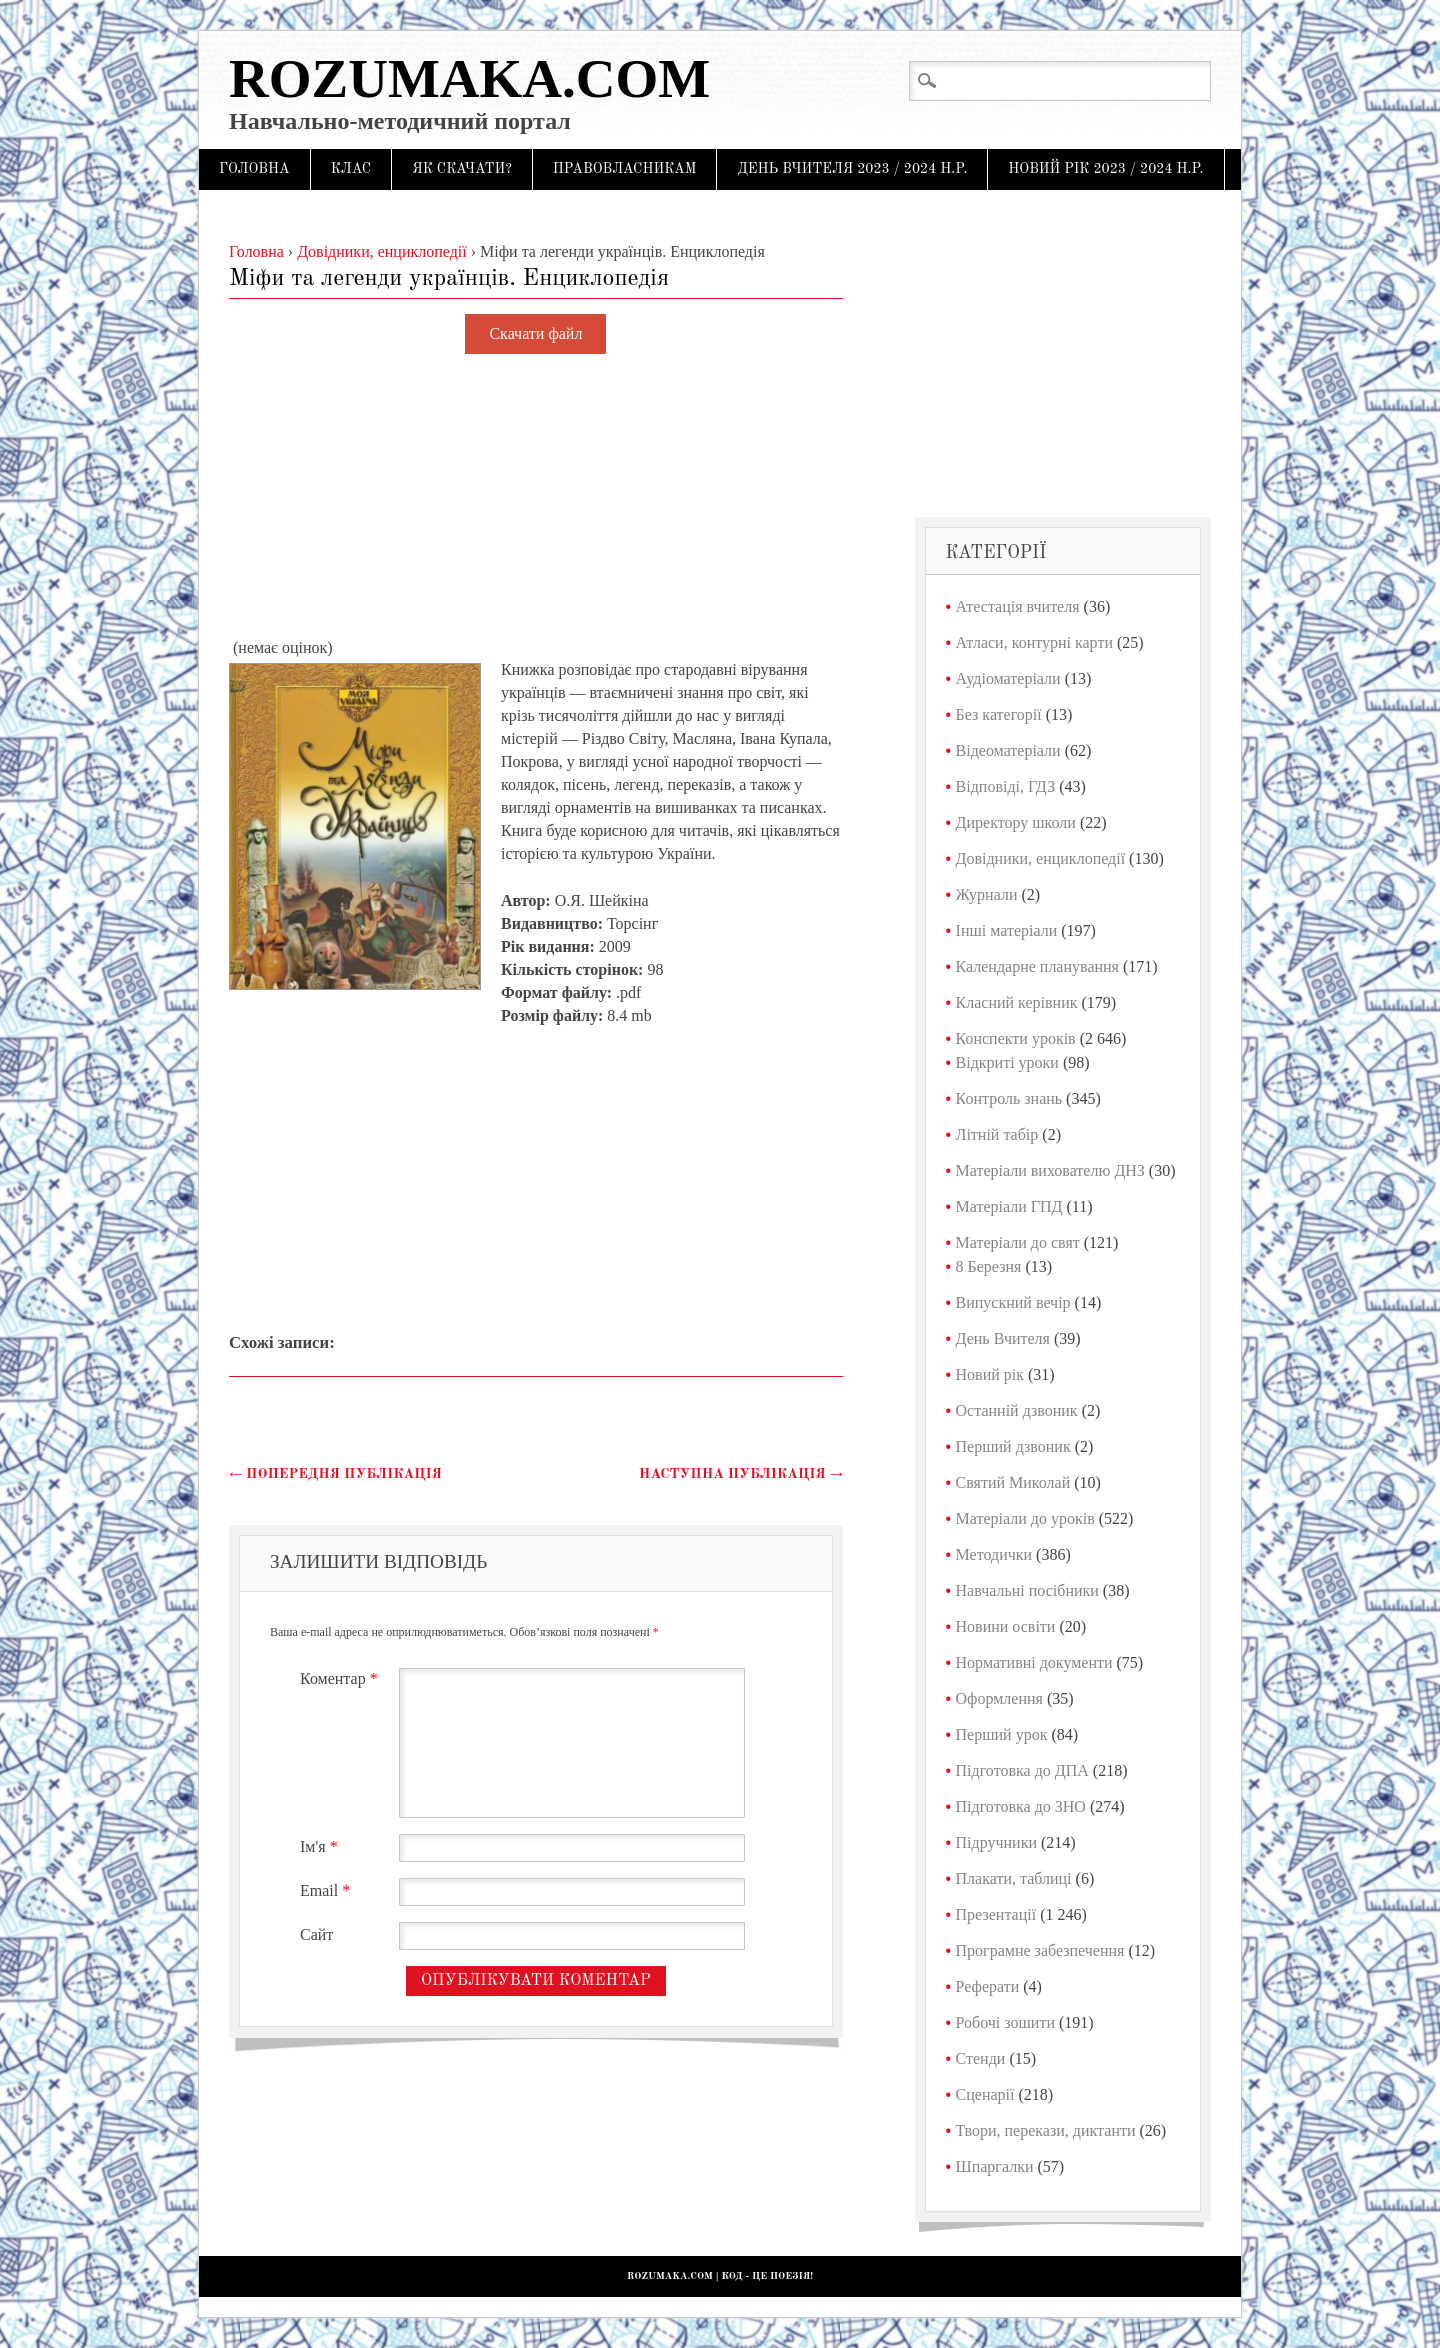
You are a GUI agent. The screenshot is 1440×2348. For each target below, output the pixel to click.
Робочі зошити (1005, 2022)
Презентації (996, 1914)
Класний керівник (1017, 1002)
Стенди (981, 2058)
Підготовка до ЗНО (1021, 1806)
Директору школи (1016, 822)
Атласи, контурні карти (1034, 642)
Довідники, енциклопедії (1041, 858)
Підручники (996, 1842)
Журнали (987, 894)
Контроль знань (1009, 1098)
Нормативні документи (1034, 1662)
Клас (351, 169)
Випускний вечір (1013, 1302)
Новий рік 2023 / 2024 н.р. (1105, 169)
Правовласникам (625, 169)
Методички (994, 1554)
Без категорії (999, 714)
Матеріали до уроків (1025, 1518)
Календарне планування (1037, 966)
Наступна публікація (741, 1474)
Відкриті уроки (1007, 1062)
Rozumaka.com (469, 78)
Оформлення (999, 1698)
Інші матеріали (1007, 930)
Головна (254, 169)
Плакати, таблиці (1014, 1878)
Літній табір (997, 1134)
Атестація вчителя (1018, 606)
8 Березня (989, 1266)
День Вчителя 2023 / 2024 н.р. (852, 169)
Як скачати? (462, 169)
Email (327, 1890)
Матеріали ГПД (1009, 1206)
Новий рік (990, 1374)
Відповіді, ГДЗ (1006, 786)
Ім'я (321, 1846)
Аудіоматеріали (1008, 678)
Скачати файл (535, 334)
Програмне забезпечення (1040, 1950)
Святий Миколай (1013, 1482)
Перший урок (1002, 1734)
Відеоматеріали (1008, 750)
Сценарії (985, 2094)
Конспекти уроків (1016, 1038)
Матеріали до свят (1018, 1242)
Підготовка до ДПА (1022, 1770)
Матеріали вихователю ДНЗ (1050, 1170)
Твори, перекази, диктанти (1046, 2130)
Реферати (988, 1986)
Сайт (316, 1934)
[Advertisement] (536, 497)
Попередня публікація (335, 1474)
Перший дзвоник (1013, 1446)
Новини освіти (1006, 1626)
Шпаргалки (995, 2166)
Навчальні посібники (1027, 1590)
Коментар (341, 1678)
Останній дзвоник (1017, 1410)
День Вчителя (1003, 1338)
